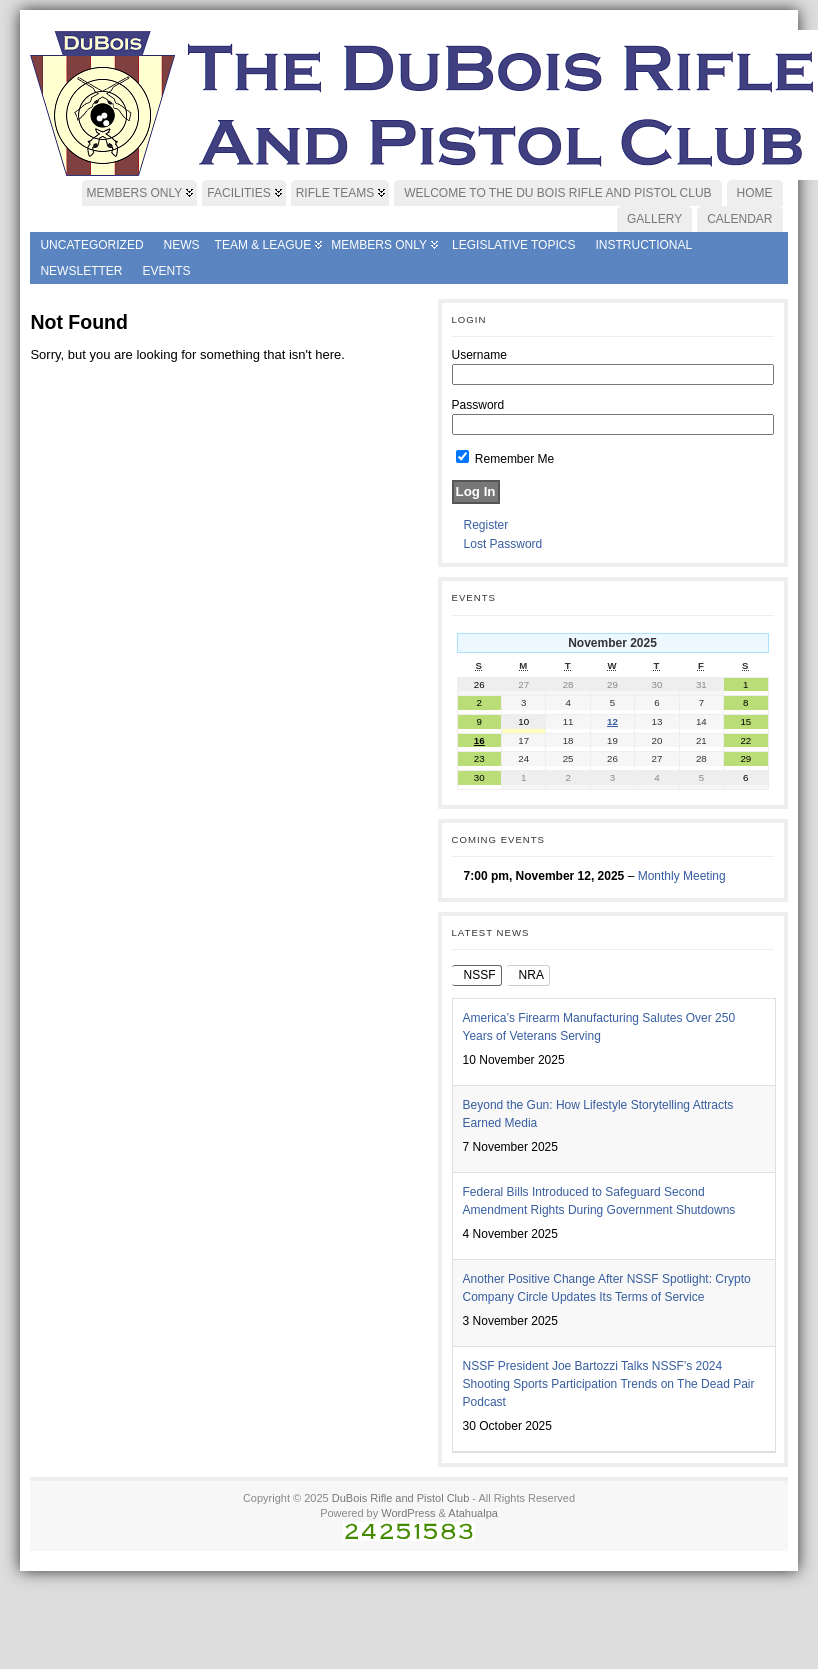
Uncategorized (91, 245)
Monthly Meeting (682, 876)
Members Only (379, 245)
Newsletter (81, 271)
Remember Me (505, 459)
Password (478, 405)
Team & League (263, 245)
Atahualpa (473, 1513)
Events (166, 271)
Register (486, 525)
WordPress (408, 1513)
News (182, 245)
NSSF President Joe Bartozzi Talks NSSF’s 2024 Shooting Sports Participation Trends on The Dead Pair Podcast (609, 1384)
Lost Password (503, 544)
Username (479, 355)
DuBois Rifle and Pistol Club (401, 1498)
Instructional (643, 245)
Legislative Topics (513, 245)
